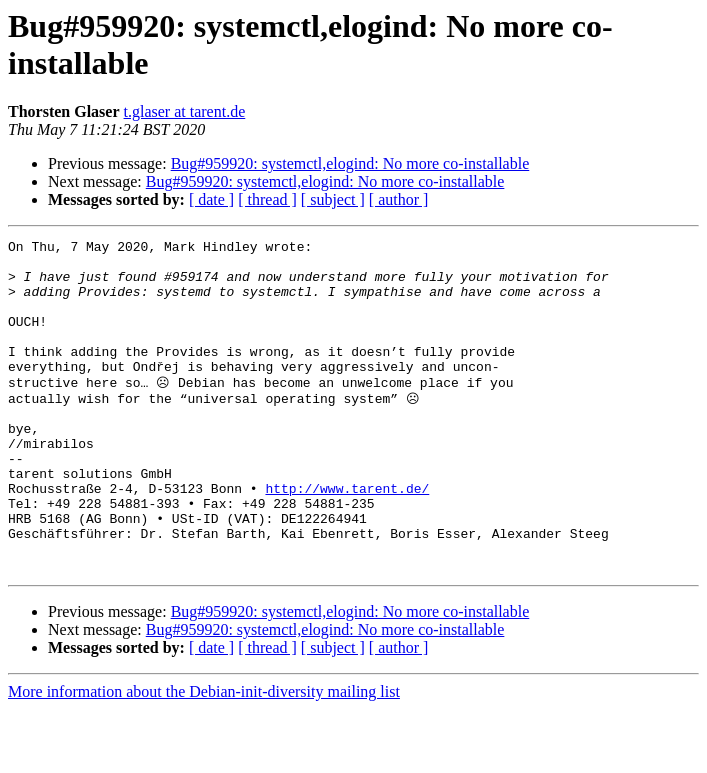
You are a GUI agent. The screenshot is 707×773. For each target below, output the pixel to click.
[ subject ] (333, 199)
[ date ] (211, 199)
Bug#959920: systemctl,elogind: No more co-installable (350, 163)
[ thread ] (267, 199)
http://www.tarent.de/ (347, 537)
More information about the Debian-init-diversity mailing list (204, 755)
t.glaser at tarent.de (185, 111)
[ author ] (399, 199)
